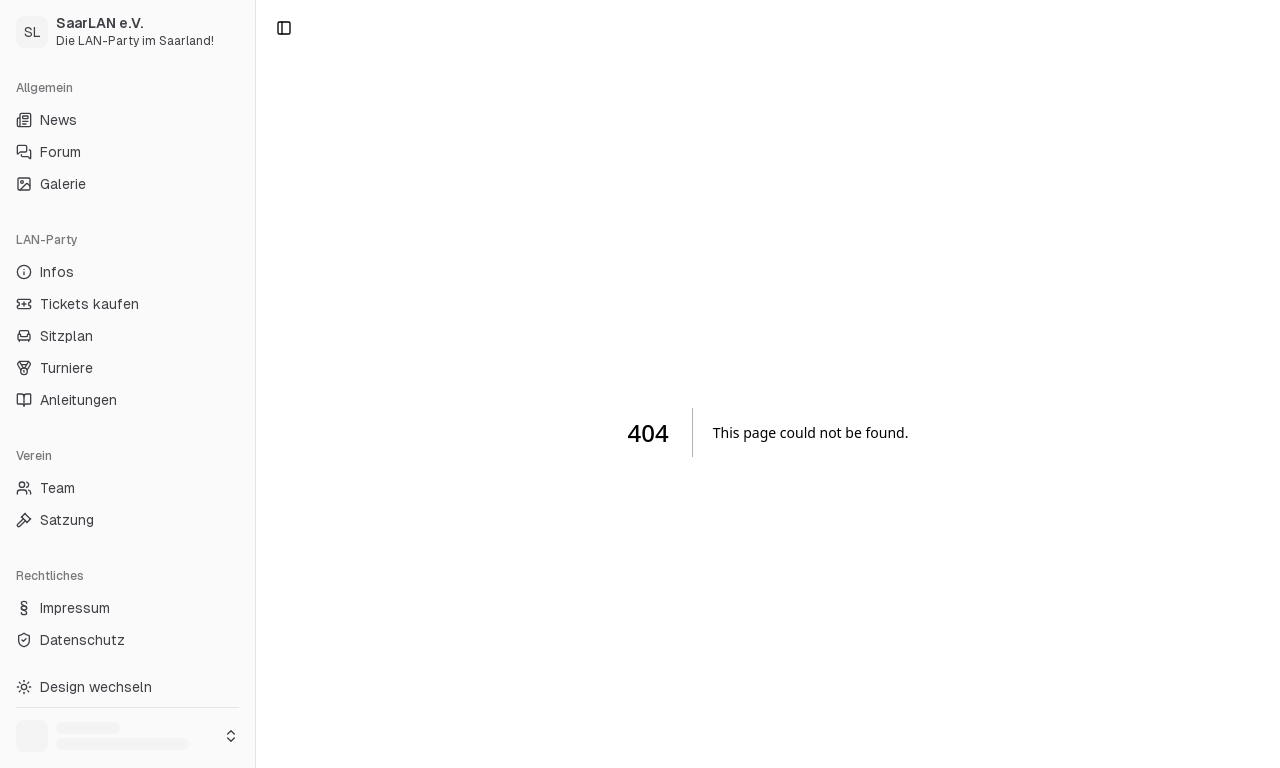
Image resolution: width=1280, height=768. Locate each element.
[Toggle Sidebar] (255, 384)
